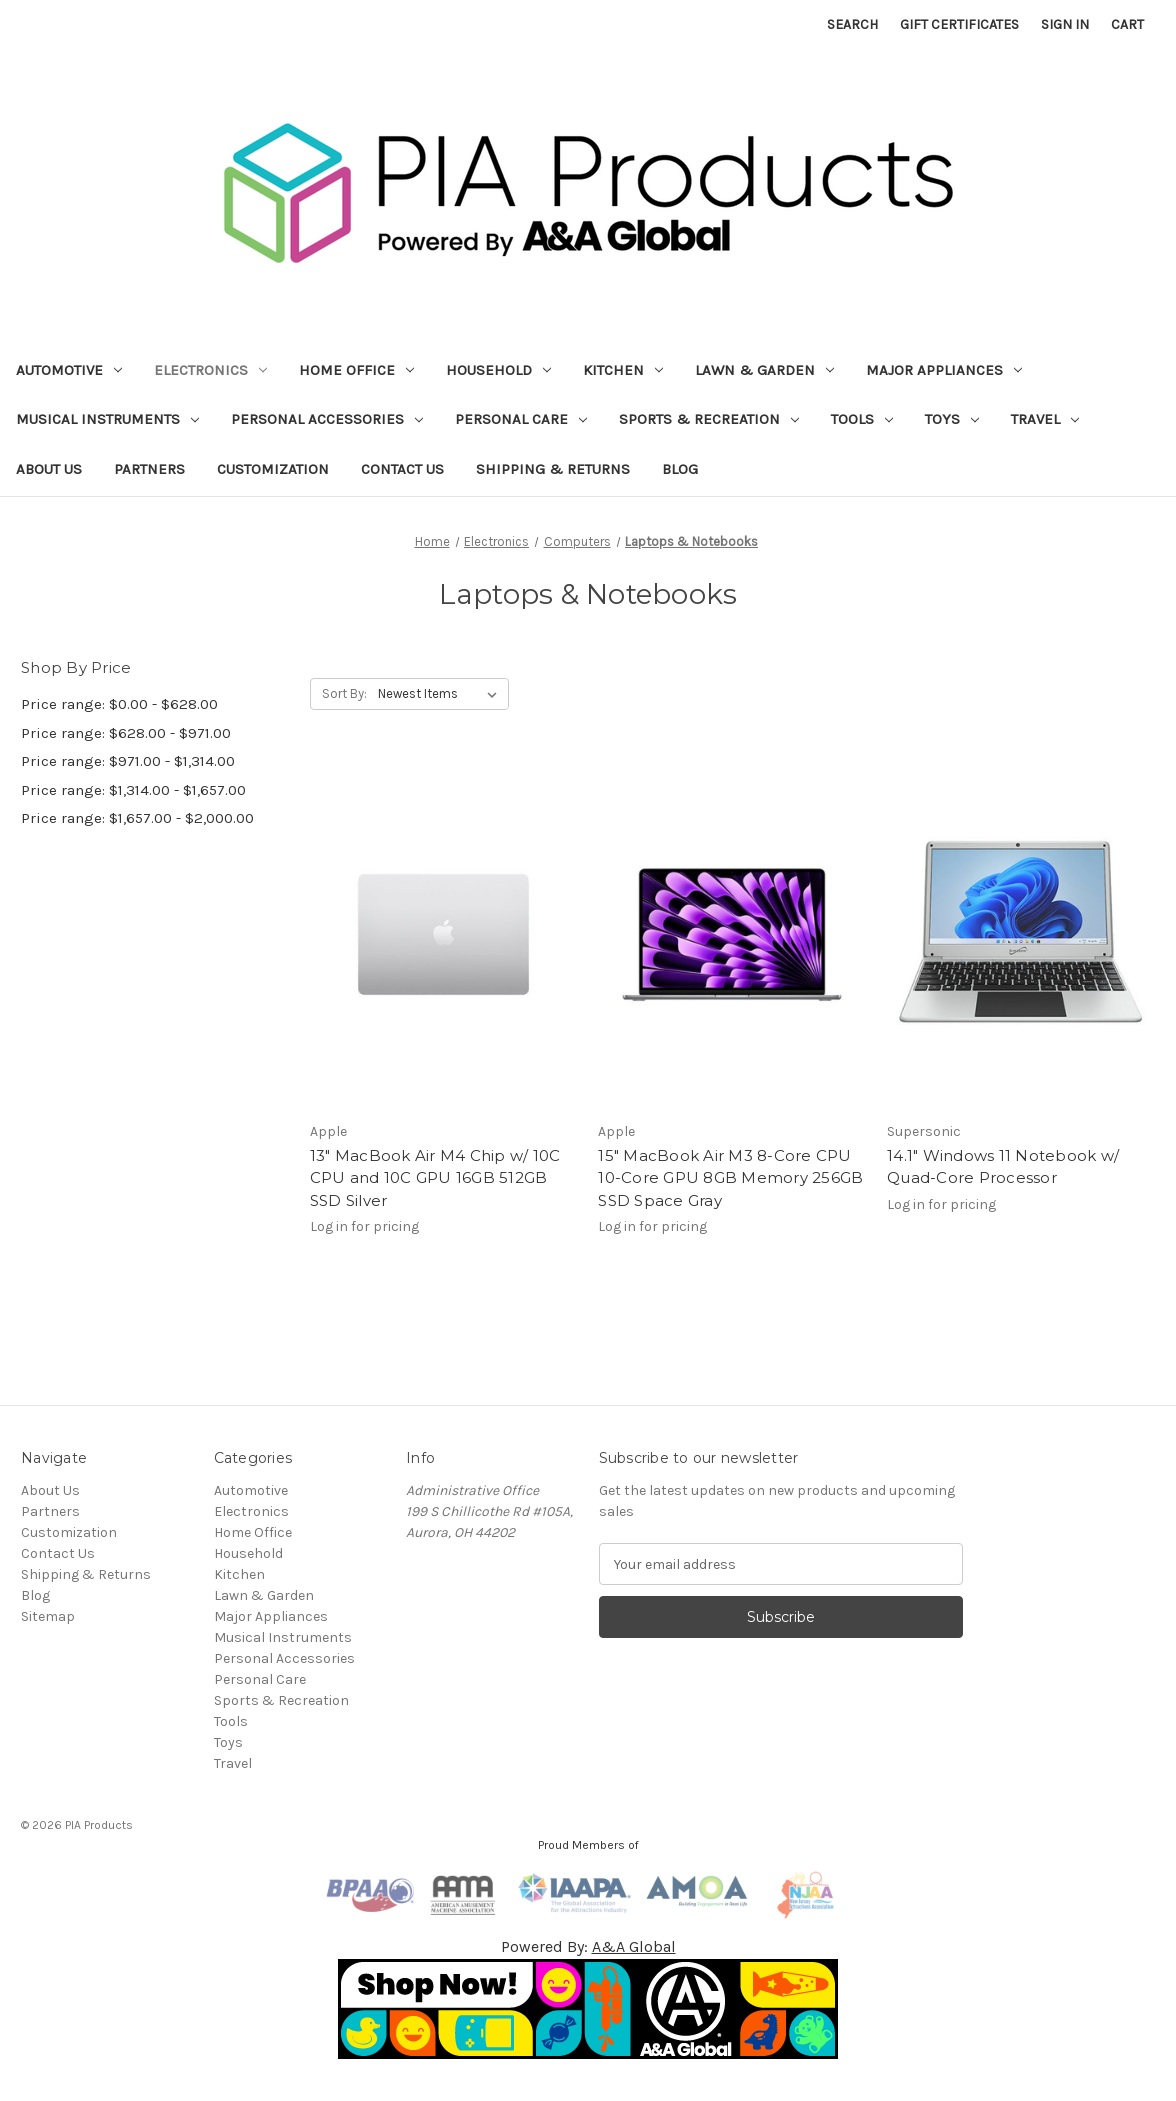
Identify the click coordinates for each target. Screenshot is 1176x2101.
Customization (273, 469)
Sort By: (344, 693)
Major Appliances (944, 370)
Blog (680, 469)
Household (498, 370)
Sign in (1065, 24)
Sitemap (48, 1616)
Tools (862, 419)
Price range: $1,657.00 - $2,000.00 (137, 818)
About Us (49, 469)
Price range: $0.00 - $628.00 (119, 704)
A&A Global (634, 1946)
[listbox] (441, 694)
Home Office (356, 370)
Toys (952, 419)
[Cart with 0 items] (1127, 24)
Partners (149, 469)
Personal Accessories (327, 419)
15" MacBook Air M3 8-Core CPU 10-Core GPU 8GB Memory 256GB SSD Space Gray (730, 1178)
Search (852, 24)
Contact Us (402, 469)
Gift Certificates (959, 24)
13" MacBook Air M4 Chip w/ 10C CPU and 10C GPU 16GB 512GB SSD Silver (435, 1178)
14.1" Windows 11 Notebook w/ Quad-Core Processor (1003, 1167)
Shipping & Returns (553, 469)
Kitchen (623, 370)
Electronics (210, 370)
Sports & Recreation (709, 419)
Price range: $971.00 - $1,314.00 (128, 761)
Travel (1045, 419)
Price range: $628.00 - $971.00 (126, 733)
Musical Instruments (107, 419)
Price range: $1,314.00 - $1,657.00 (133, 790)
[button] (588, 2009)
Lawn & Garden (764, 370)
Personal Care (521, 419)
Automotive (69, 370)
